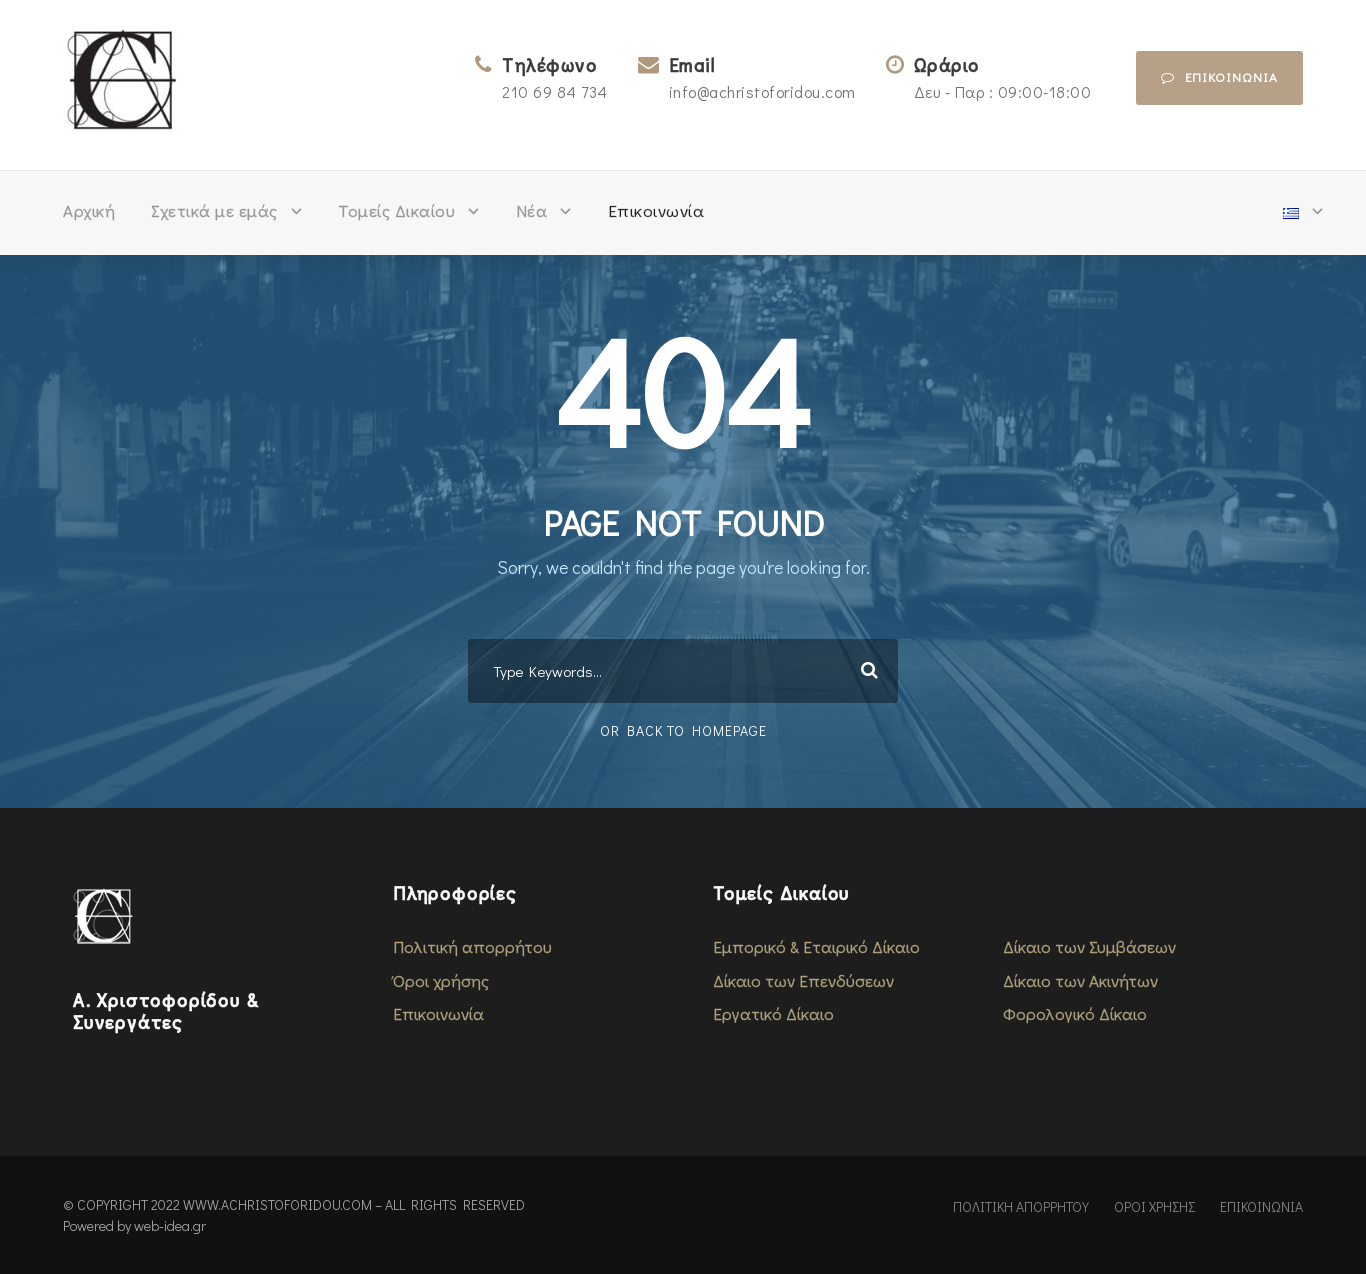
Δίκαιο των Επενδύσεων (803, 980)
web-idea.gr (170, 1225)
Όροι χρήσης (441, 980)
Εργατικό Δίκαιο (773, 1013)
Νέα (532, 210)
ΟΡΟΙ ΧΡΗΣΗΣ (1154, 1206)
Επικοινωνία (656, 210)
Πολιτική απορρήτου (472, 946)
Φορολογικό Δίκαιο (1075, 1013)
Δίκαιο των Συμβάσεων (1089, 946)
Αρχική (89, 210)
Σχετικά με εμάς (214, 210)
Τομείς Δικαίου (396, 210)
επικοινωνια (1219, 76)
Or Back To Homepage (683, 730)
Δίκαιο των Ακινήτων (1080, 980)
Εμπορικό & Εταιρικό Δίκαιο (816, 946)
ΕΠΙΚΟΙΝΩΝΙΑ (1261, 1206)
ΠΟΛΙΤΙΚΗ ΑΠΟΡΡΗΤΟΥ (1021, 1206)
